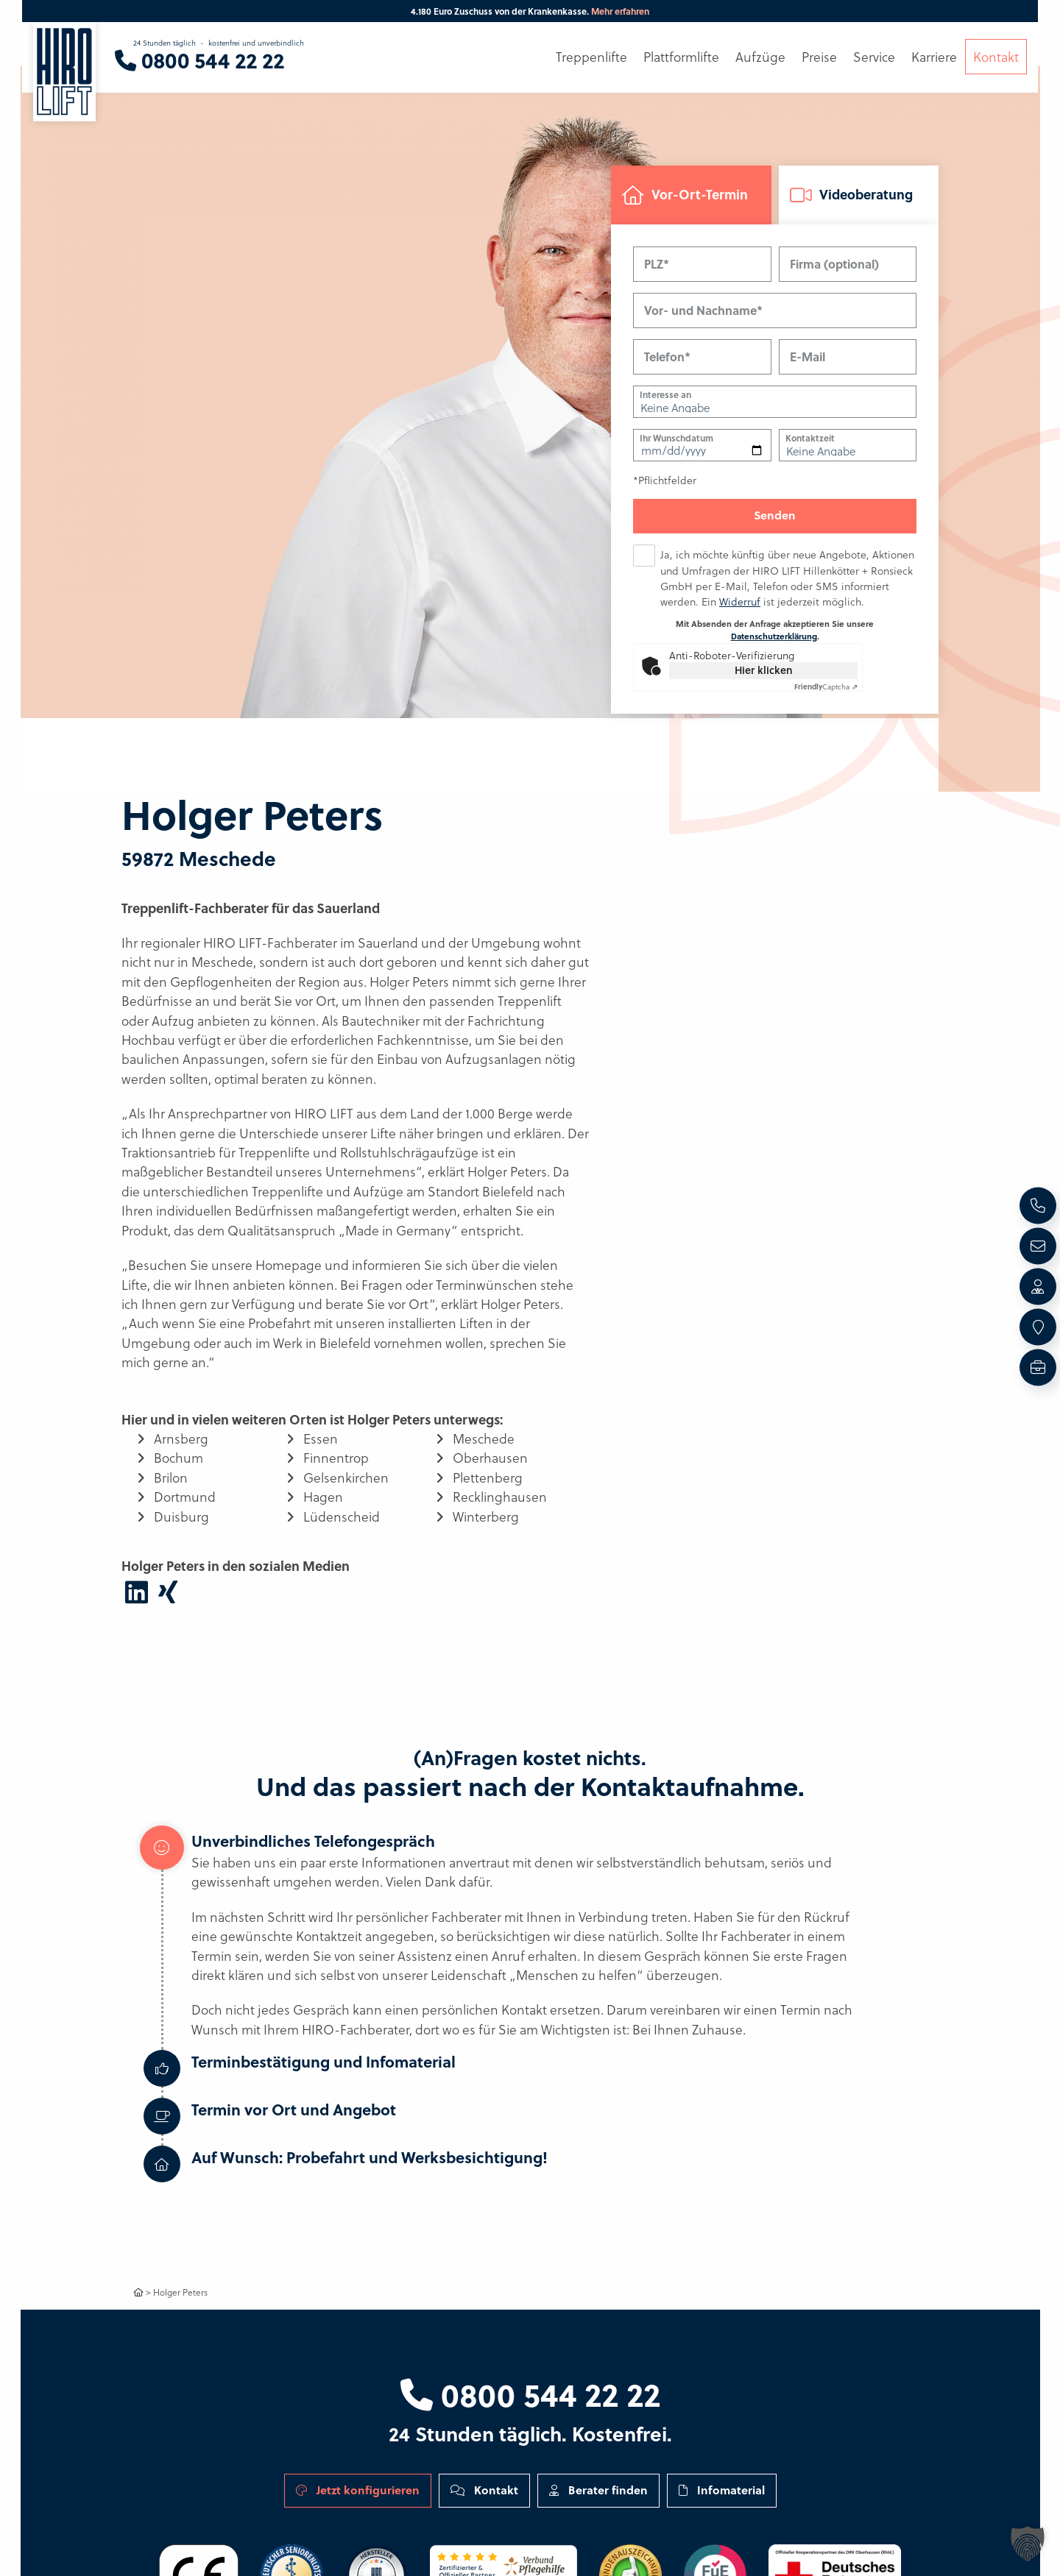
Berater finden (598, 2490)
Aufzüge (760, 56)
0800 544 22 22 (530, 2393)
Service (874, 56)
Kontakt (484, 2490)
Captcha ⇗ (826, 687)
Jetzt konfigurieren (358, 2490)
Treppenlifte (591, 56)
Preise (819, 56)
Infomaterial (722, 2490)
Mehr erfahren (620, 11)
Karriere (934, 56)
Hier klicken (764, 670)
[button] (1027, 2543)
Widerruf (739, 601)
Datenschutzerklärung (774, 637)
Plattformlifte (681, 56)
